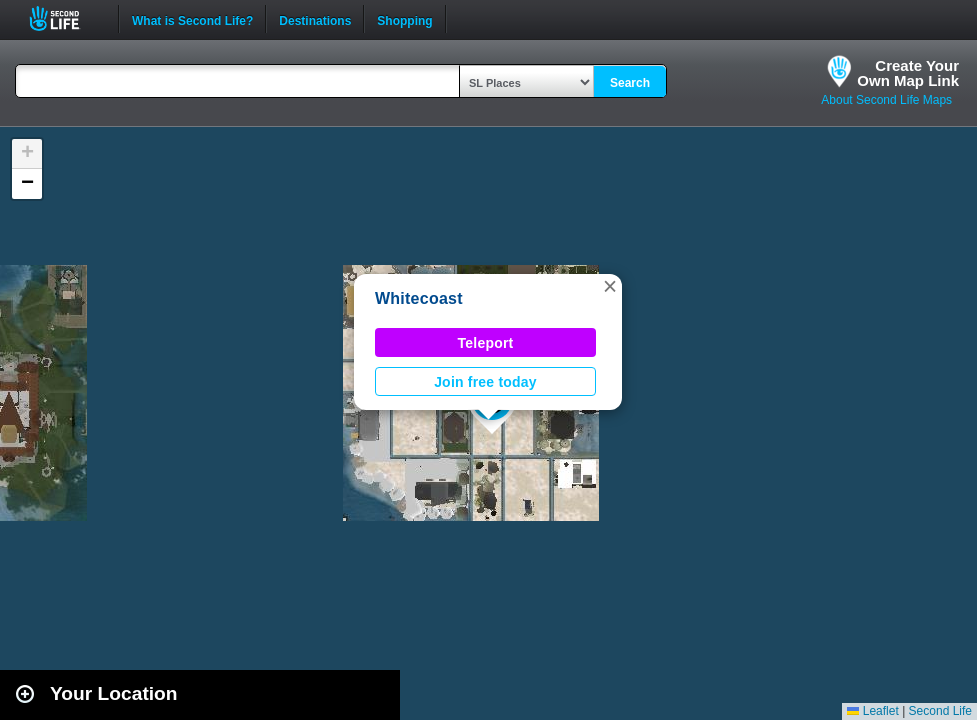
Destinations (315, 19)
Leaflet (872, 711)
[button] (610, 286)
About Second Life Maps (886, 100)
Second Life (65, 18)
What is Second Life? (192, 19)
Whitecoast (419, 298)
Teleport (486, 343)
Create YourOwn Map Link (908, 73)
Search (630, 83)
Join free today (485, 382)
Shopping (404, 19)
